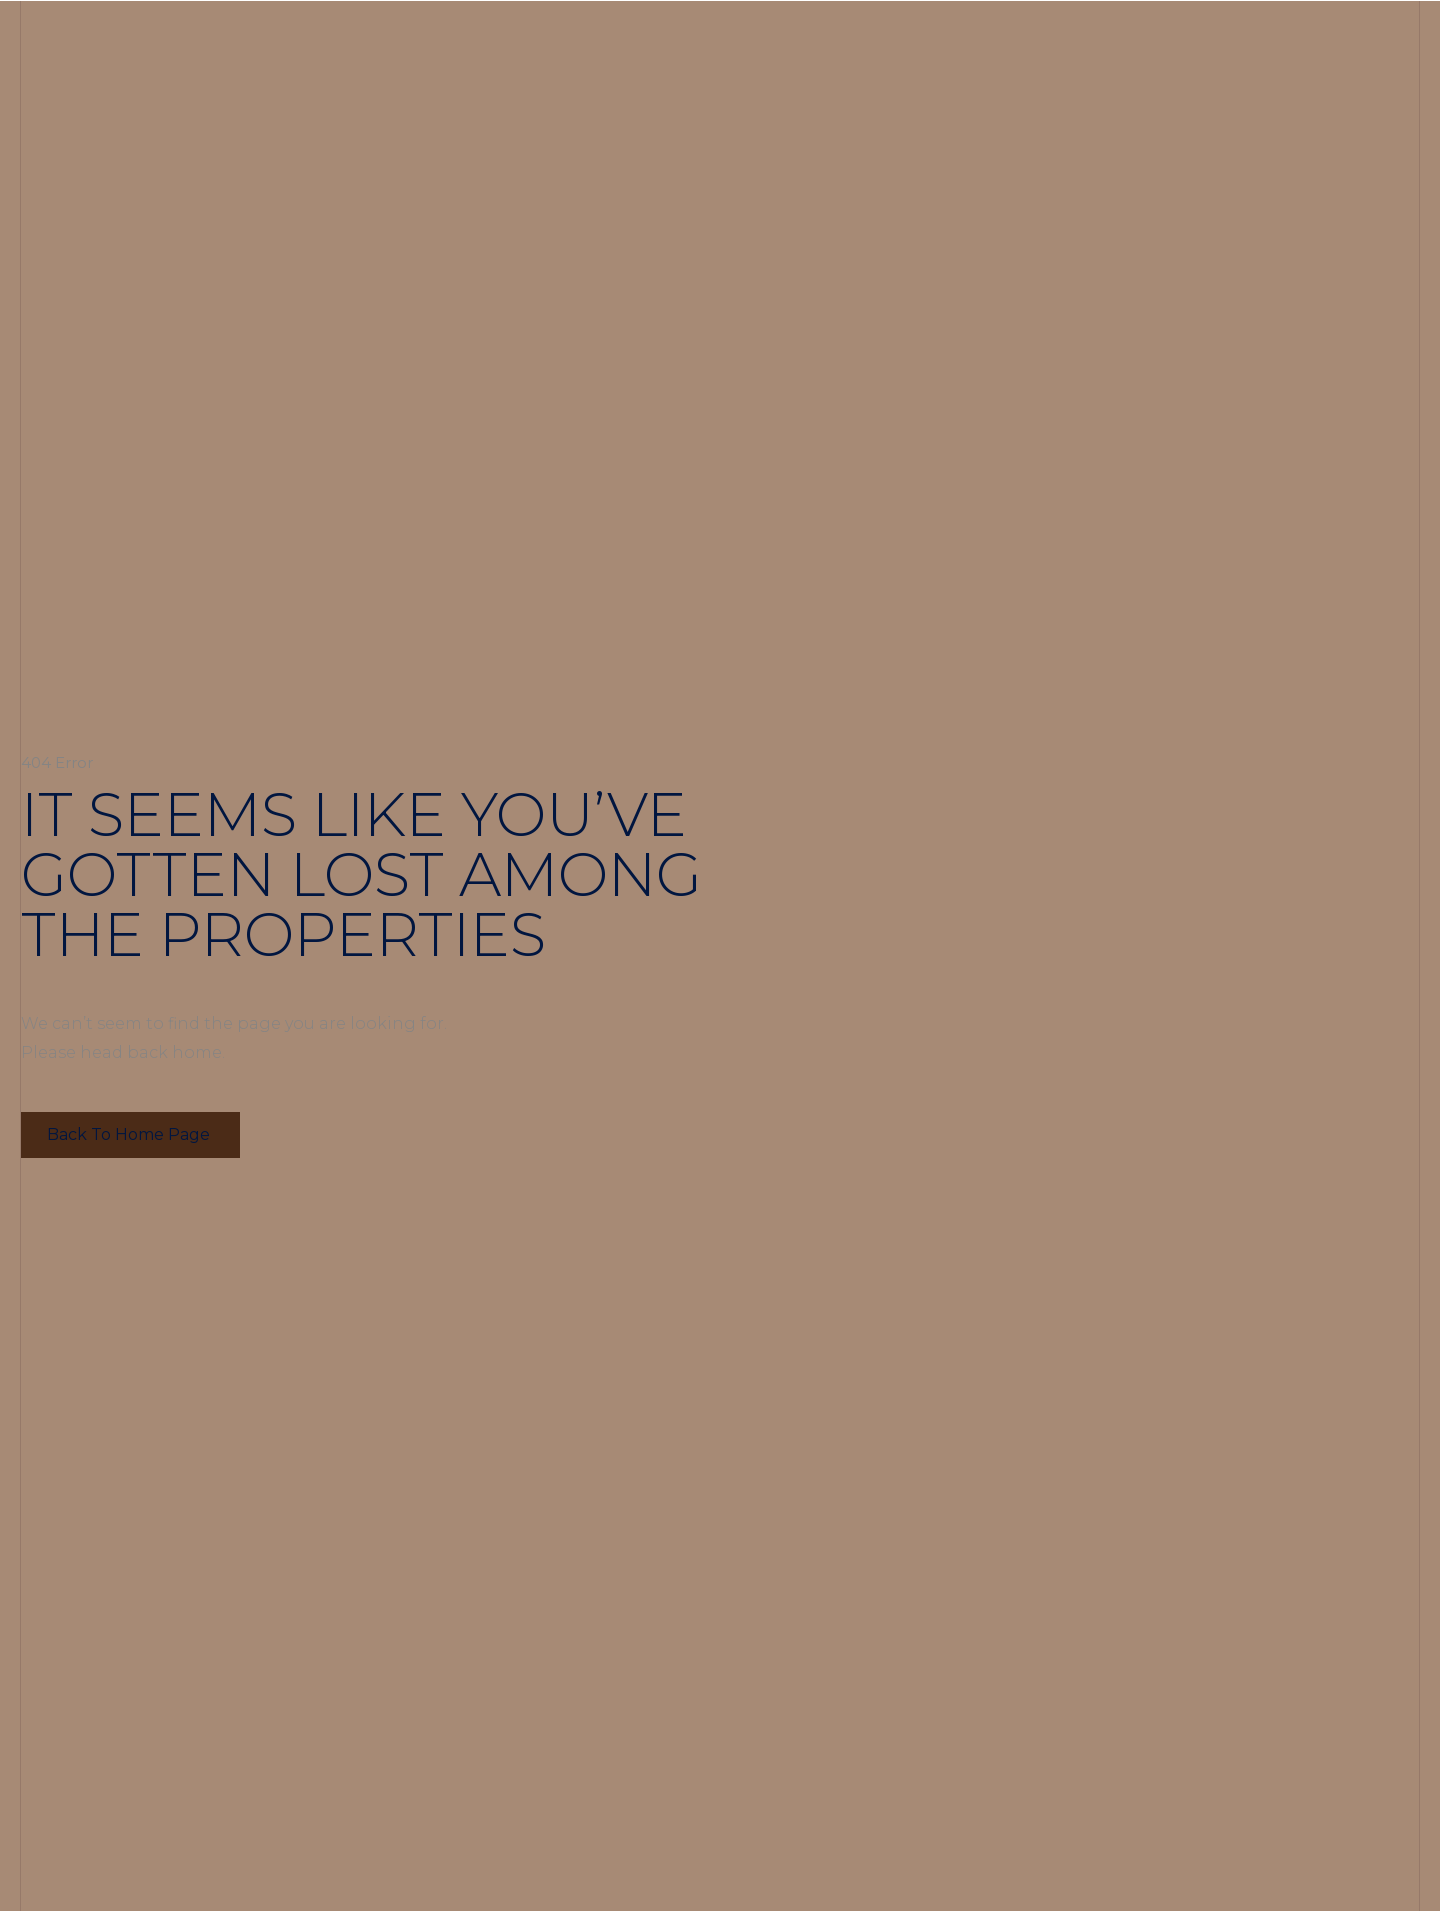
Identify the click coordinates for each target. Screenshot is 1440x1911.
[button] (130, 1135)
